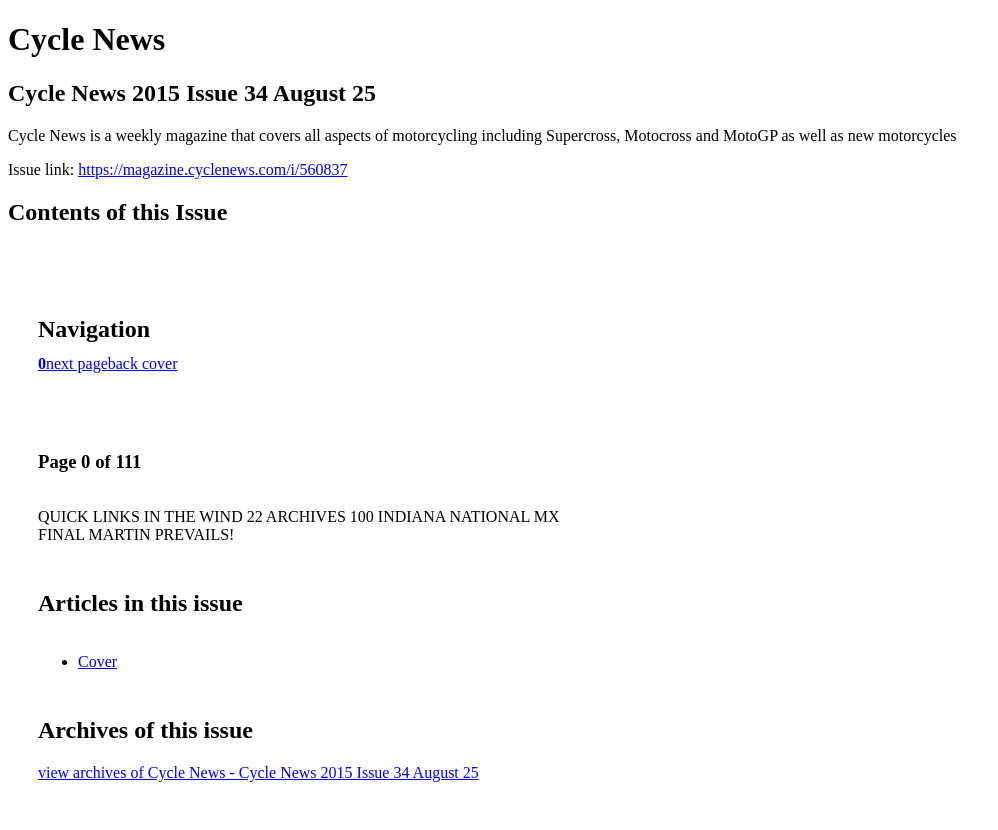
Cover (97, 661)
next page (77, 363)
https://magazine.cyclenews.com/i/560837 (212, 169)
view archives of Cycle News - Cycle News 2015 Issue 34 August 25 (258, 772)
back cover (143, 363)
